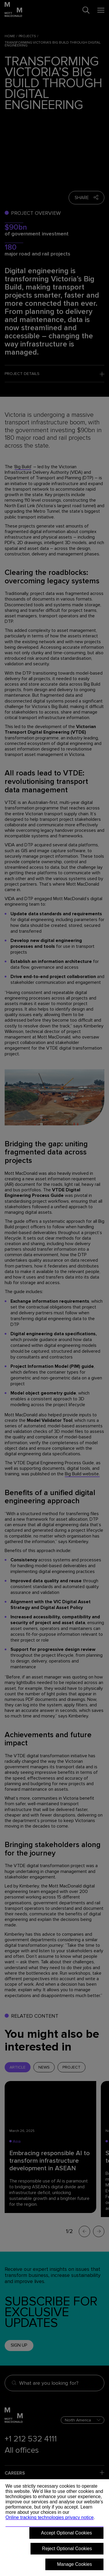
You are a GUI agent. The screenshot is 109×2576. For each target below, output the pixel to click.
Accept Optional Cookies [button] (66, 2532)
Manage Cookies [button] (74, 2564)
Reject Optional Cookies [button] (67, 2548)
